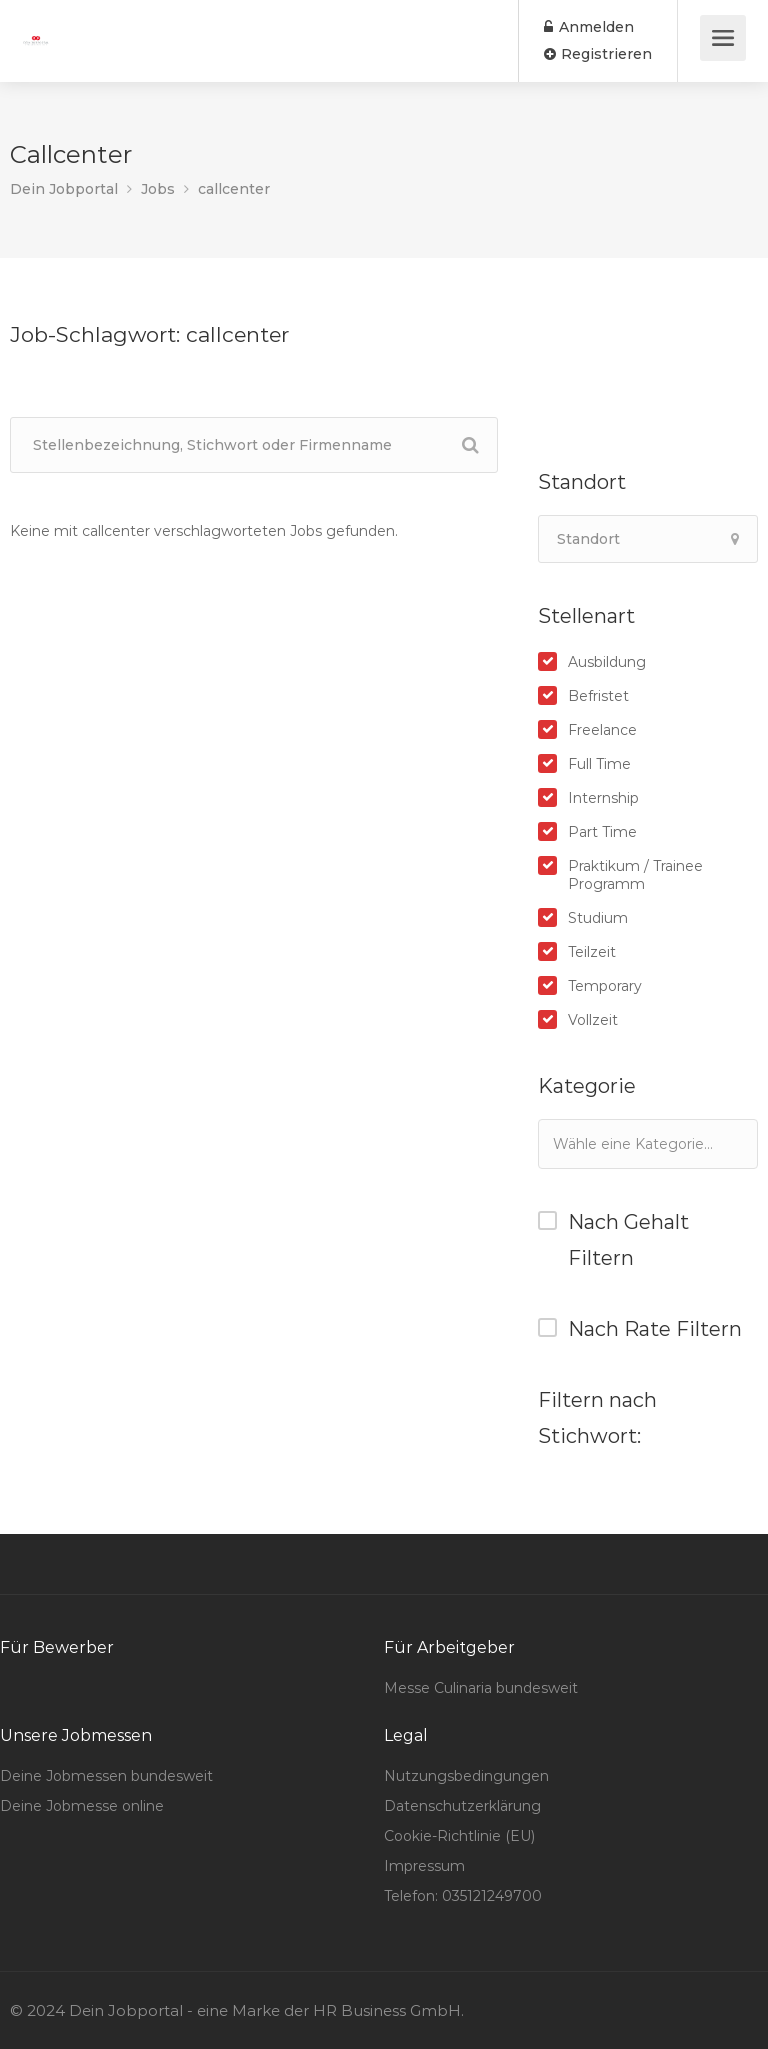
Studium (598, 918)
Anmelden (589, 27)
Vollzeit (593, 1020)
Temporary (605, 986)
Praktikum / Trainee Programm (635, 875)
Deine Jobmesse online (82, 1806)
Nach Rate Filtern (655, 1329)
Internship (603, 798)
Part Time (602, 832)
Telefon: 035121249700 (463, 1896)
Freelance (602, 730)
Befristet (598, 696)
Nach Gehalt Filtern (628, 1240)
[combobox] (648, 1144)
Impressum (424, 1866)
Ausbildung (607, 662)
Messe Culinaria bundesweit (481, 1688)
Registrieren (598, 54)
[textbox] (652, 1143)
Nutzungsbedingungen (466, 1776)
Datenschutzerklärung (462, 1806)
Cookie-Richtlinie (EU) (459, 1836)
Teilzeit (592, 952)
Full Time (599, 764)
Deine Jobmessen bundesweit (106, 1776)
